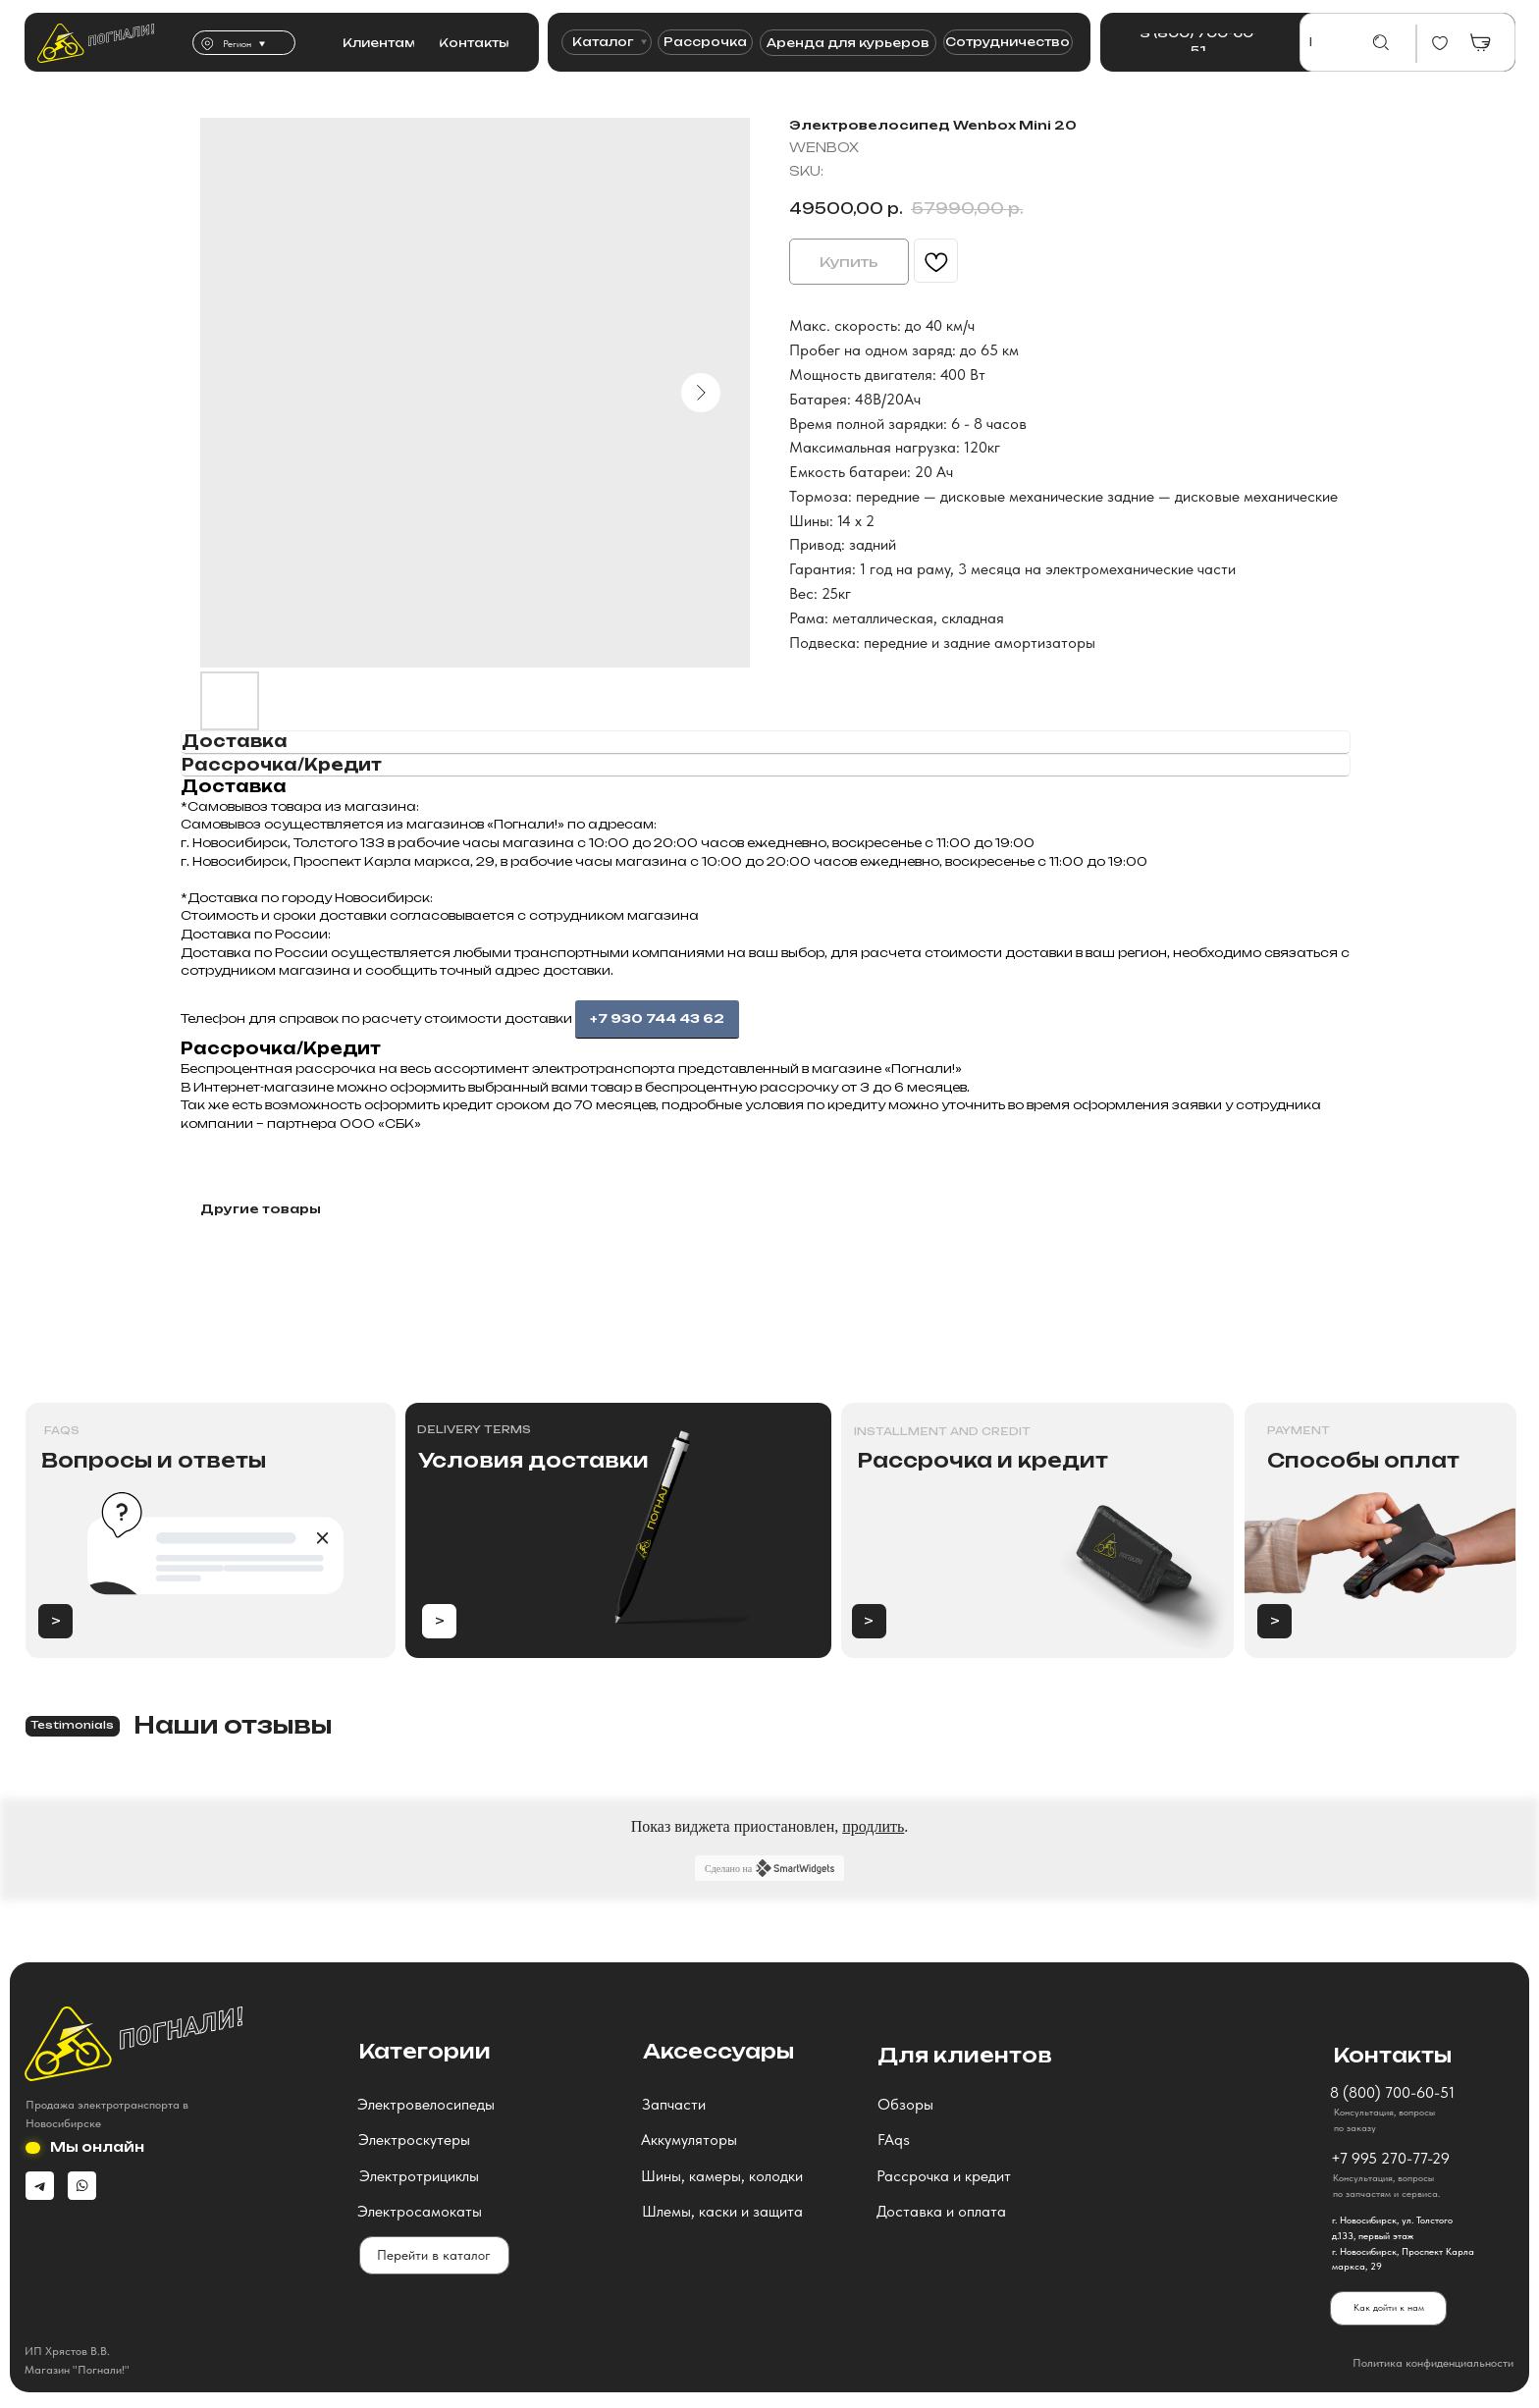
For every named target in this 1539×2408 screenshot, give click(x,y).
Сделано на (769, 1868)
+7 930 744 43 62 (657, 1018)
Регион (237, 43)
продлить (873, 1826)
